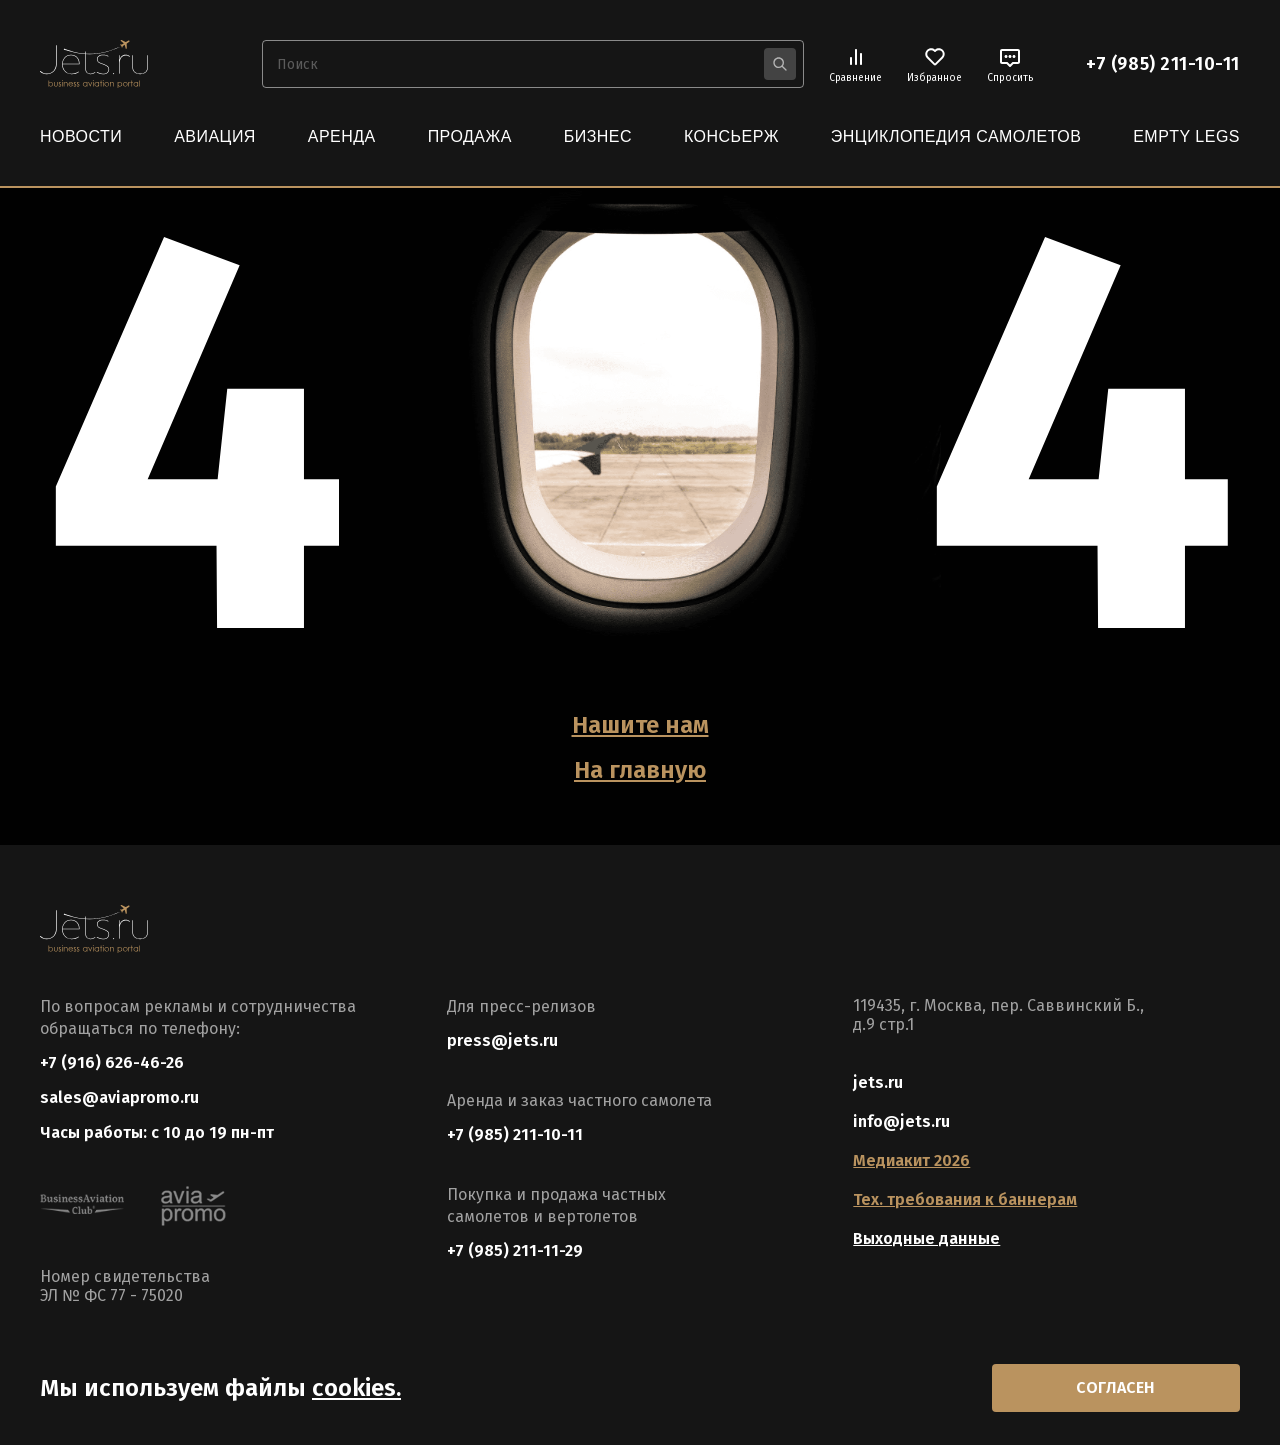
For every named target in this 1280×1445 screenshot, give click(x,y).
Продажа (470, 136)
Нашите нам (640, 725)
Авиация (215, 136)
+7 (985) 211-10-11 (1163, 64)
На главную (640, 770)
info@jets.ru (901, 1121)
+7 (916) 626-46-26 (112, 1062)
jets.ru (878, 1082)
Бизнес (598, 136)
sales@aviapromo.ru (119, 1097)
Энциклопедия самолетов (956, 136)
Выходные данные (926, 1238)
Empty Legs (1186, 136)
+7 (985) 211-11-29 (515, 1250)
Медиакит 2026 (911, 1160)
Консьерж (731, 136)
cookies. (356, 1388)
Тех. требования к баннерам (965, 1199)
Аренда (342, 136)
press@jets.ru (502, 1040)
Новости (81, 136)
